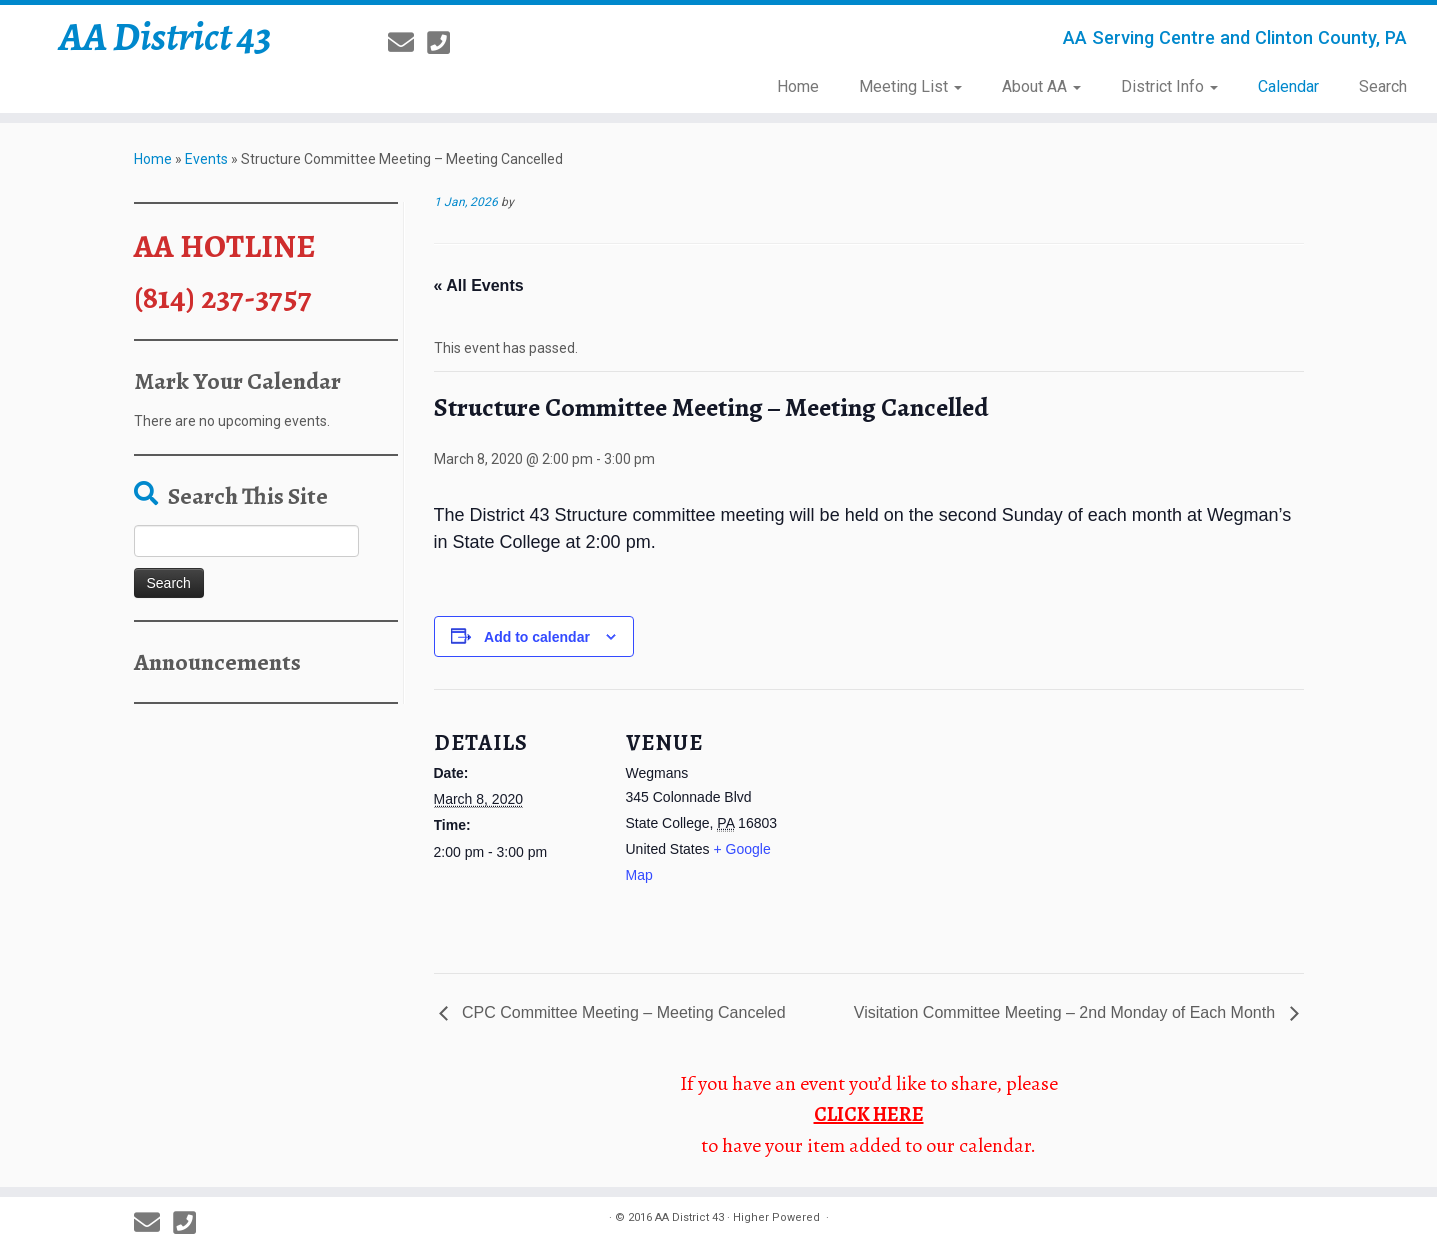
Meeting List (910, 86)
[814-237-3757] (445, 43)
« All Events (479, 285)
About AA (1041, 86)
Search (1383, 86)
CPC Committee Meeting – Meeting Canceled (622, 1012)
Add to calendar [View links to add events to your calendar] (537, 637)
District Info (1169, 86)
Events (206, 159)
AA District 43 (165, 37)
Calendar (1288, 86)
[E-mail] (407, 43)
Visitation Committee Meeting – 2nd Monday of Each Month (1067, 1012)
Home (798, 86)
